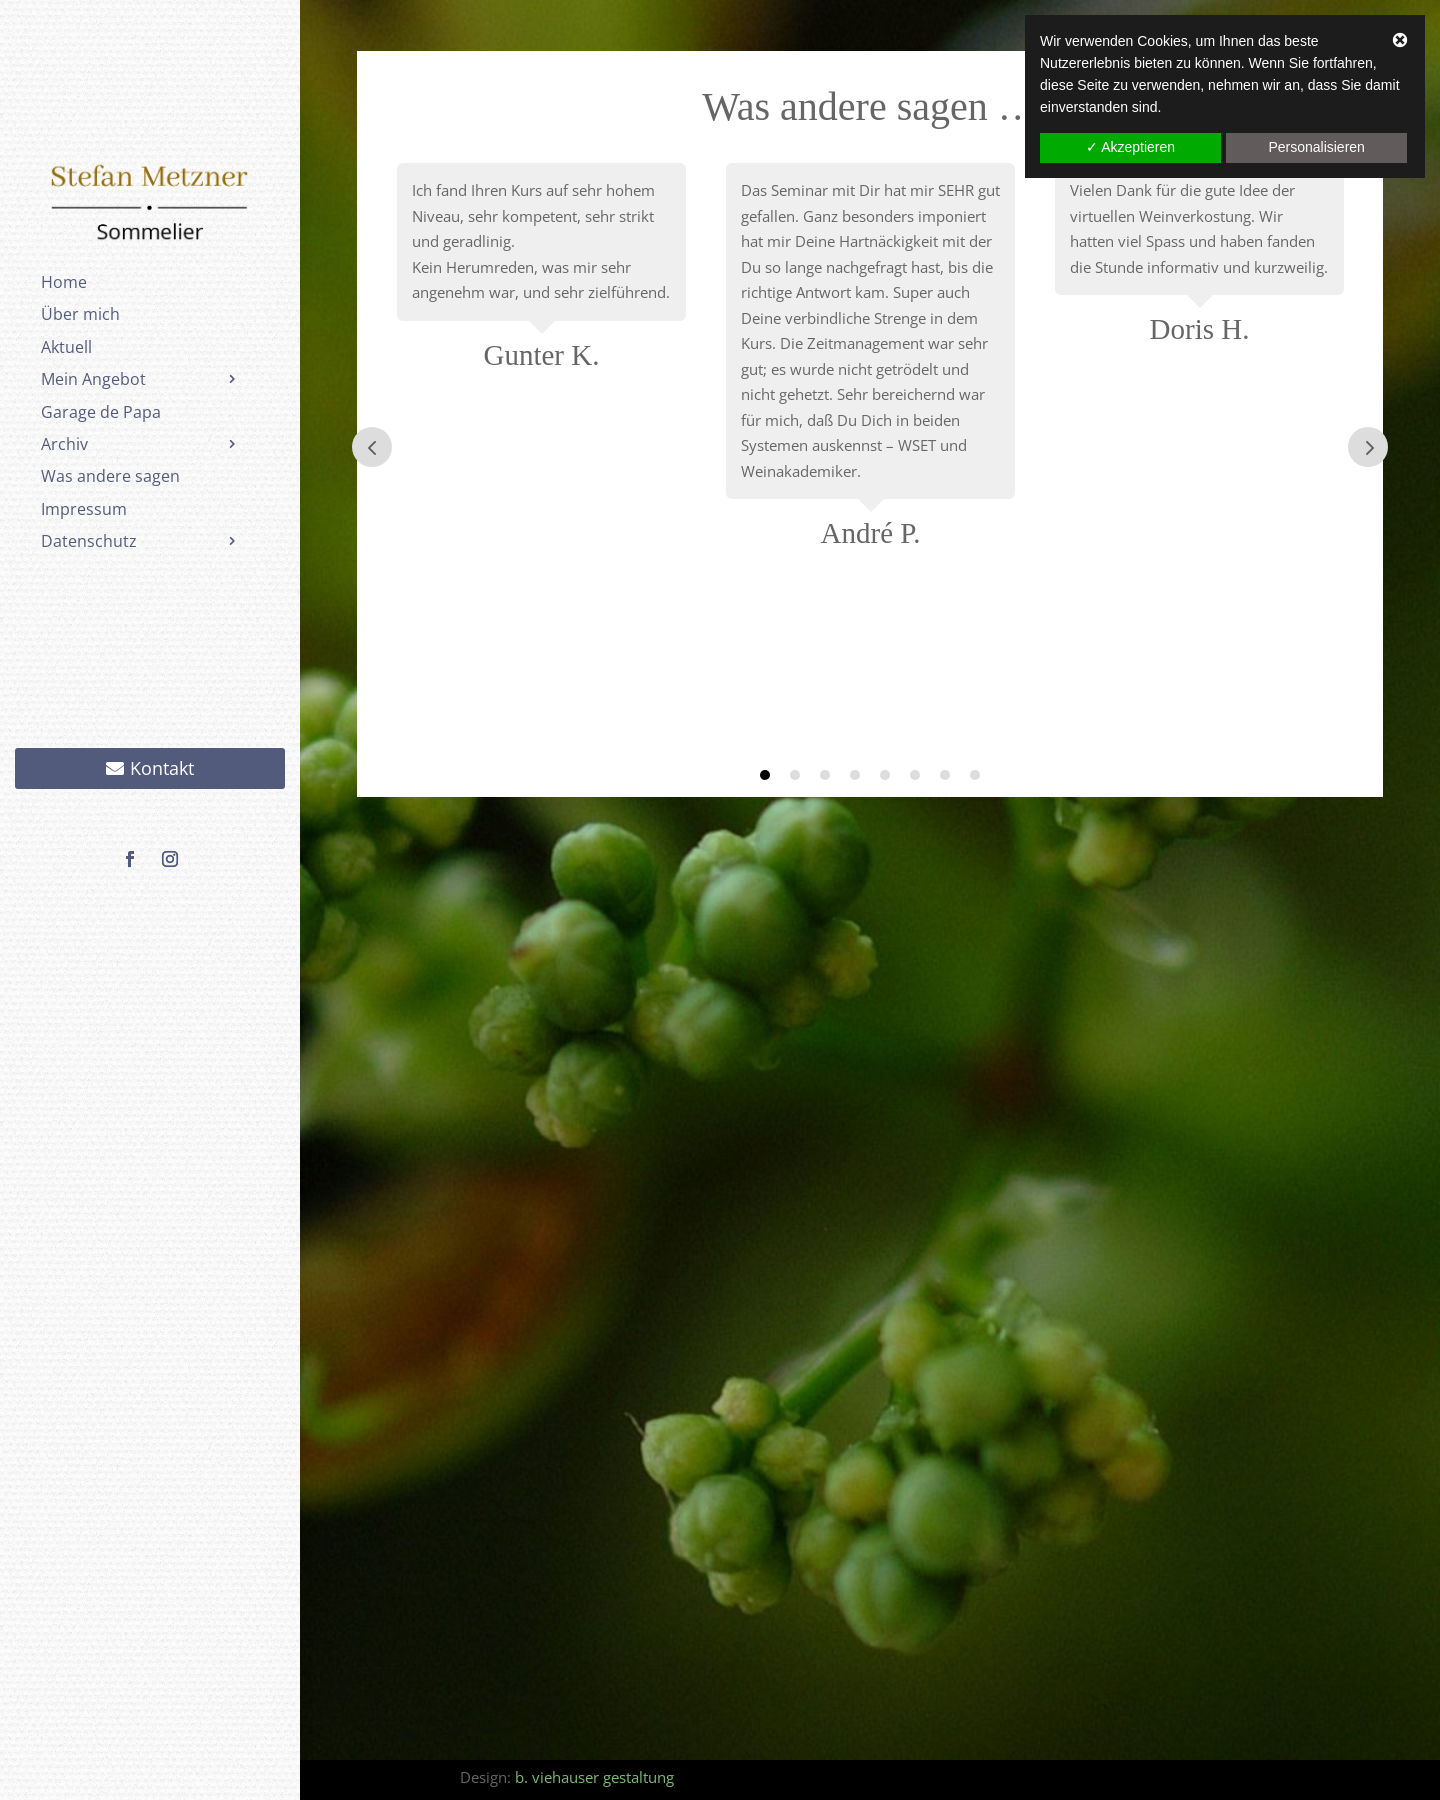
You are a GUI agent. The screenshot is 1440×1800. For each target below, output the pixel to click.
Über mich (80, 314)
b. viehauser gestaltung (594, 1777)
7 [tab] (945, 775)
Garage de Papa (101, 412)
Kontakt (162, 768)
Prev (372, 447)
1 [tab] (765, 775)
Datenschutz (89, 541)
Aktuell (66, 347)
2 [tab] (795, 775)
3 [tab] (825, 775)
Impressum (84, 509)
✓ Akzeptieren (1130, 147)
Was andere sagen (110, 476)
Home (64, 282)
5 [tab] (885, 775)
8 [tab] (975, 775)
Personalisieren (1316, 147)
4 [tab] (855, 775)
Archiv (64, 444)
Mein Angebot (93, 379)
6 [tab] (915, 775)
